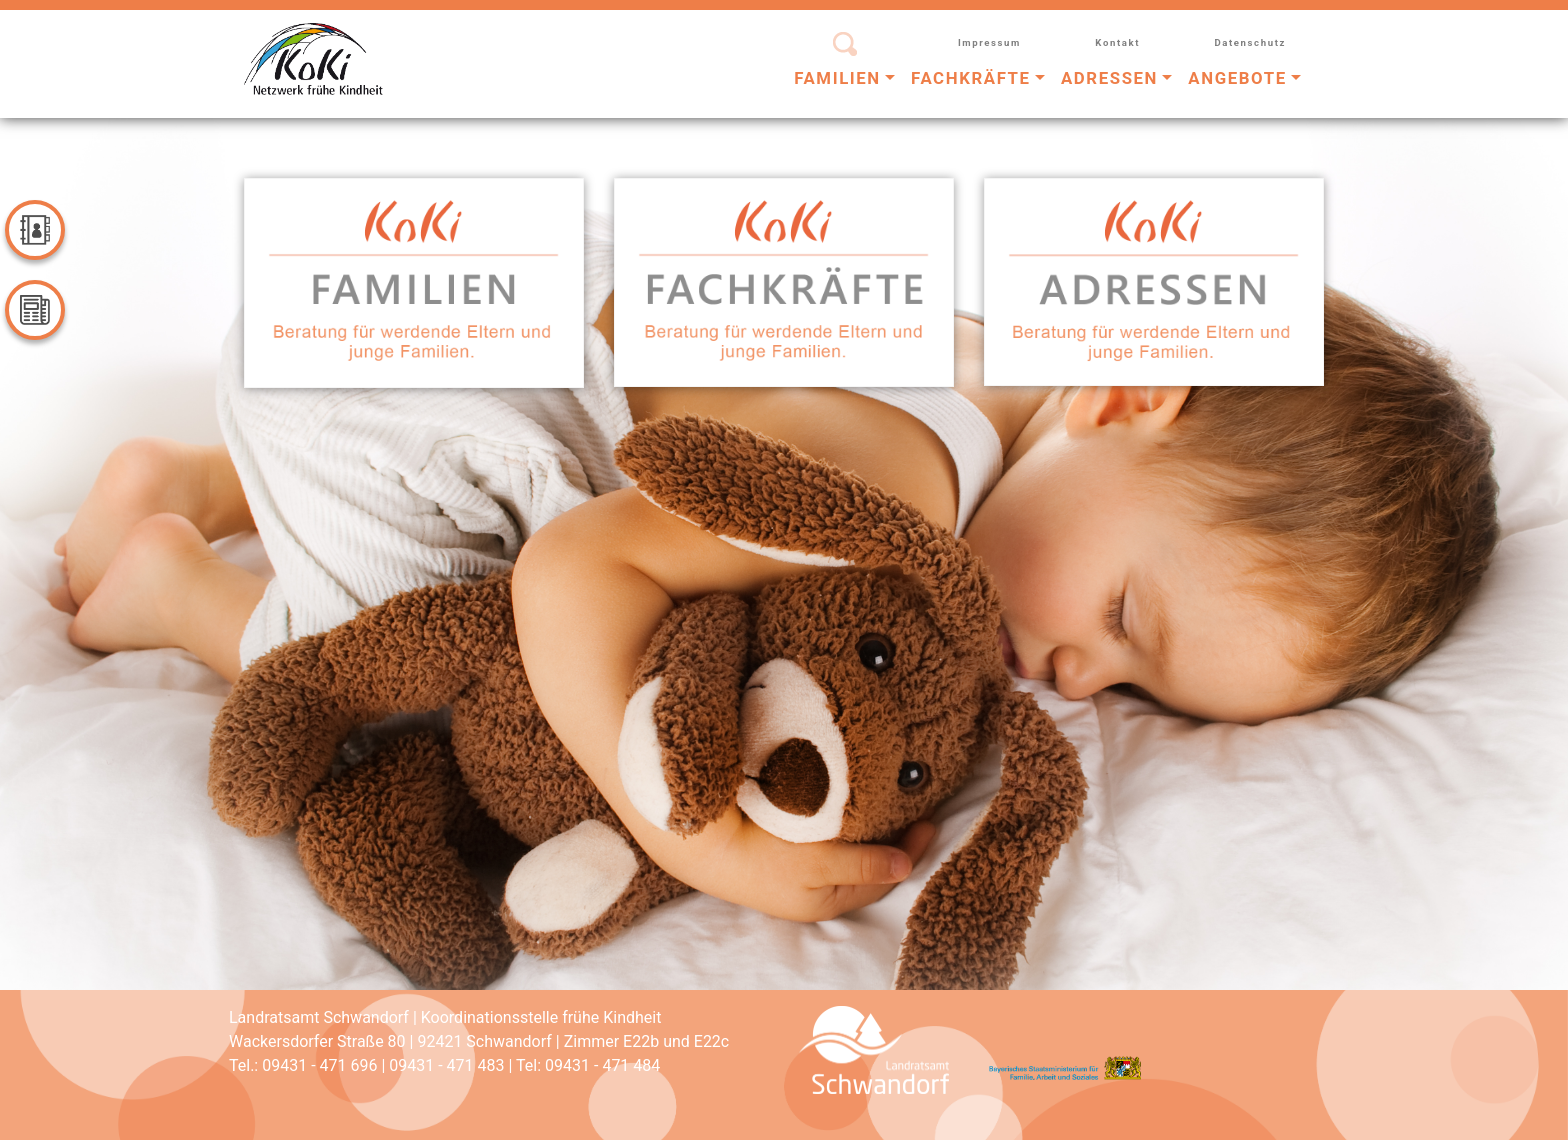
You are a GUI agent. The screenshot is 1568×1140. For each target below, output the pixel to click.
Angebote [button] (1237, 78)
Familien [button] (837, 78)
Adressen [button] (1109, 78)
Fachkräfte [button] (971, 78)
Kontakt (1117, 42)
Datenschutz (1250, 42)
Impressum (989, 42)
